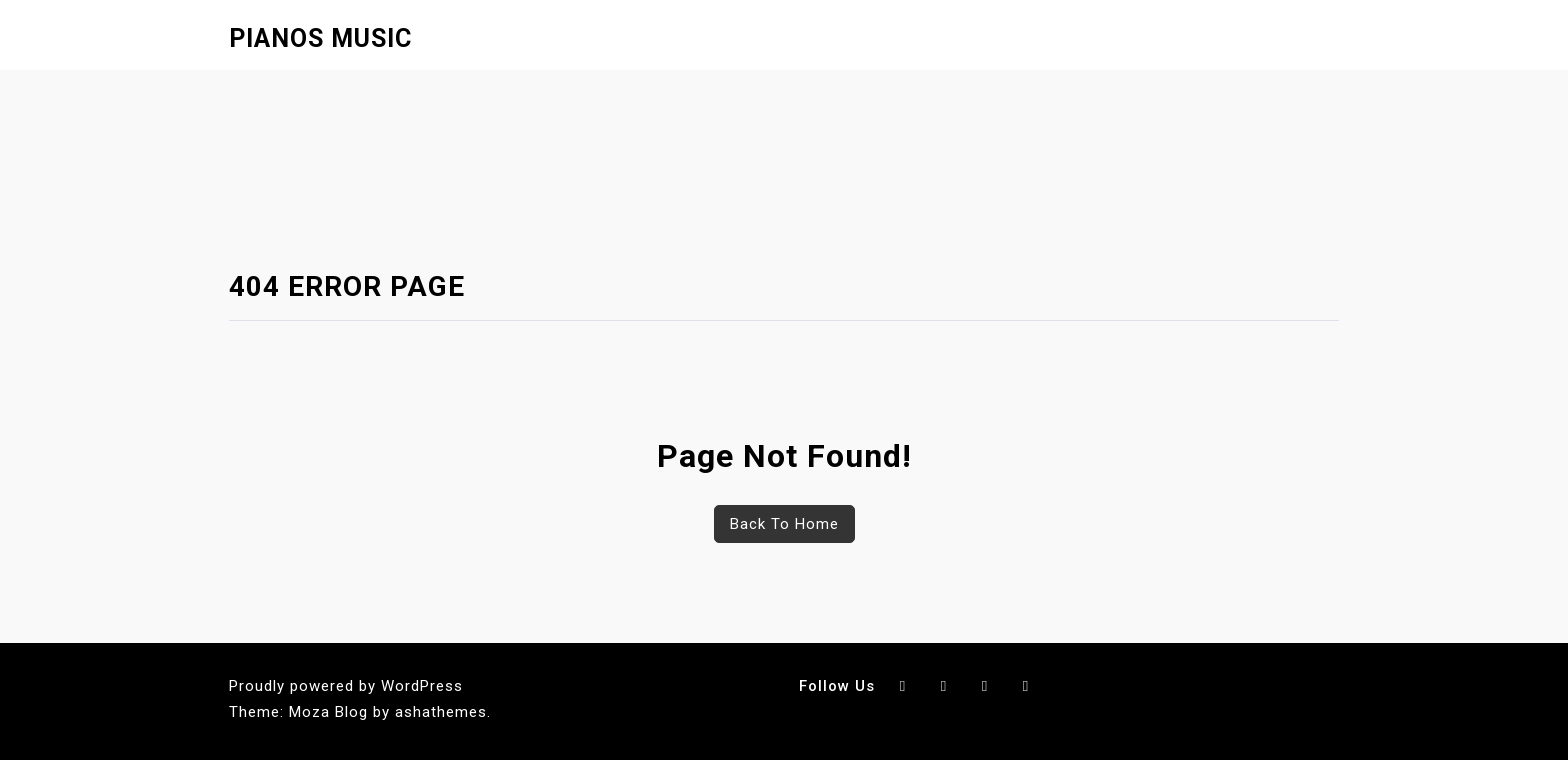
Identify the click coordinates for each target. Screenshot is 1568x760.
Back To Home (784, 524)
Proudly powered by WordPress (346, 686)
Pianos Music (320, 38)
